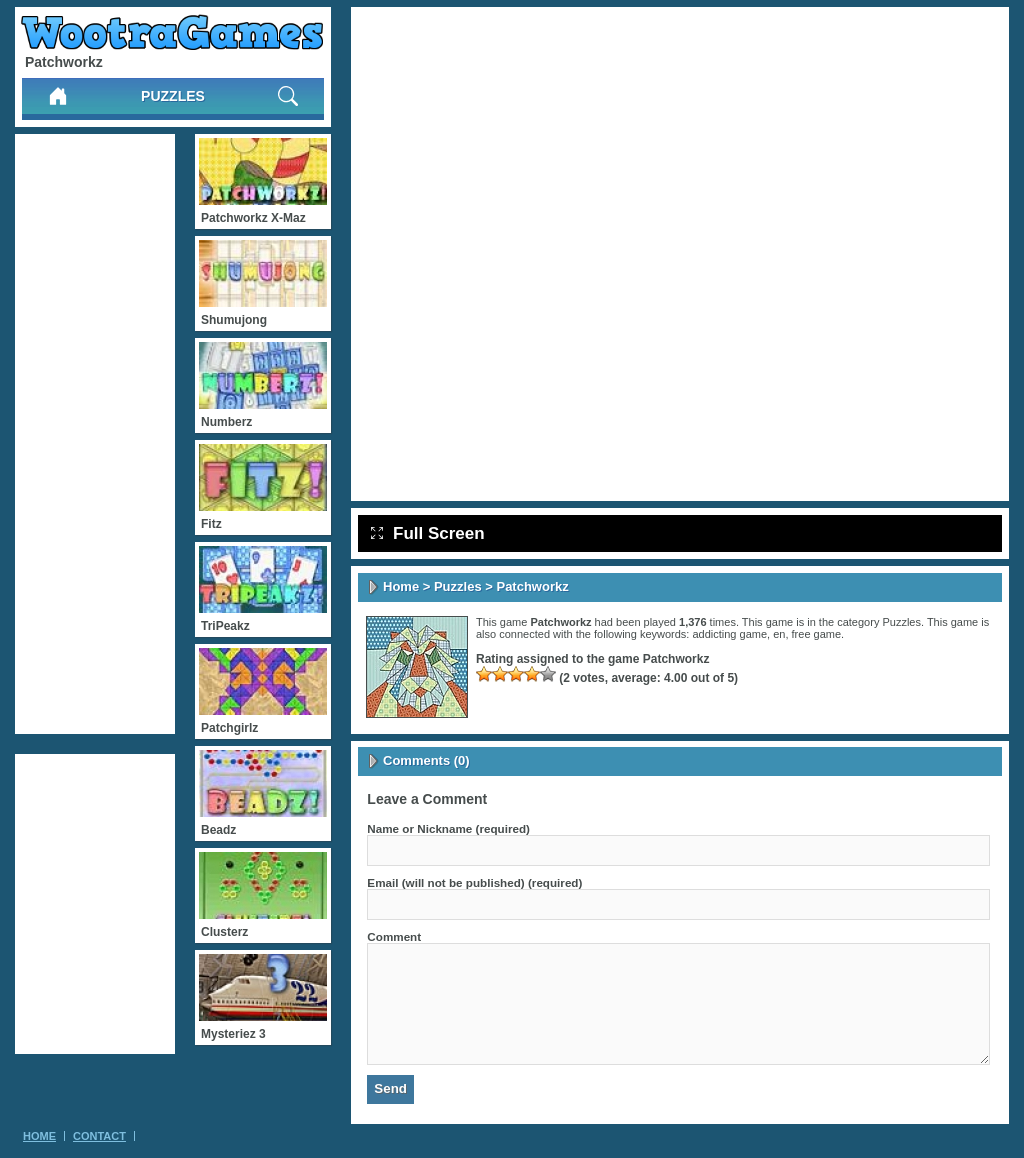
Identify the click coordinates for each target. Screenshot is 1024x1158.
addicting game (729, 634)
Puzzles (173, 96)
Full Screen (428, 533)
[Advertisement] (95, 434)
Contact (99, 1136)
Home (401, 586)
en (779, 634)
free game (817, 634)
